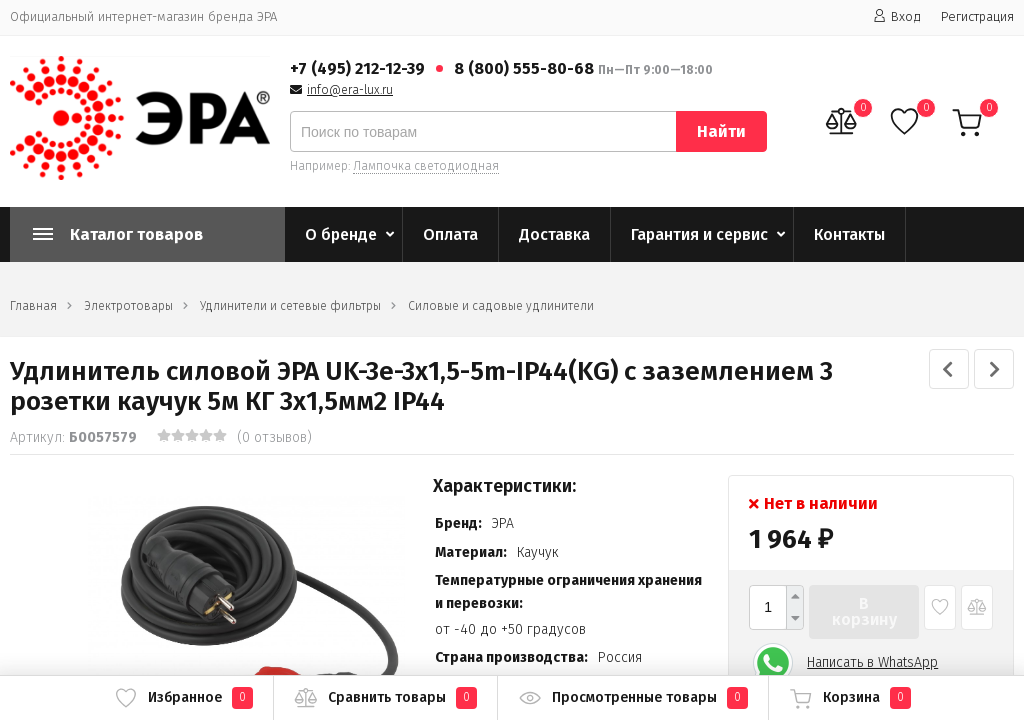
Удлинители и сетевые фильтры (290, 306)
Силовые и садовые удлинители (501, 306)
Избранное (183, 698)
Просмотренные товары (633, 698)
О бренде (341, 234)
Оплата (450, 234)
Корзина (850, 698)
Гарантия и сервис (699, 234)
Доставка (554, 234)
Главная (33, 306)
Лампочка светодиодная (426, 166)
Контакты (849, 234)
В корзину (864, 611)
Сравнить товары (385, 698)
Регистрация (977, 16)
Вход (897, 16)
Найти (721, 131)
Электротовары (128, 306)
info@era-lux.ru (350, 90)
